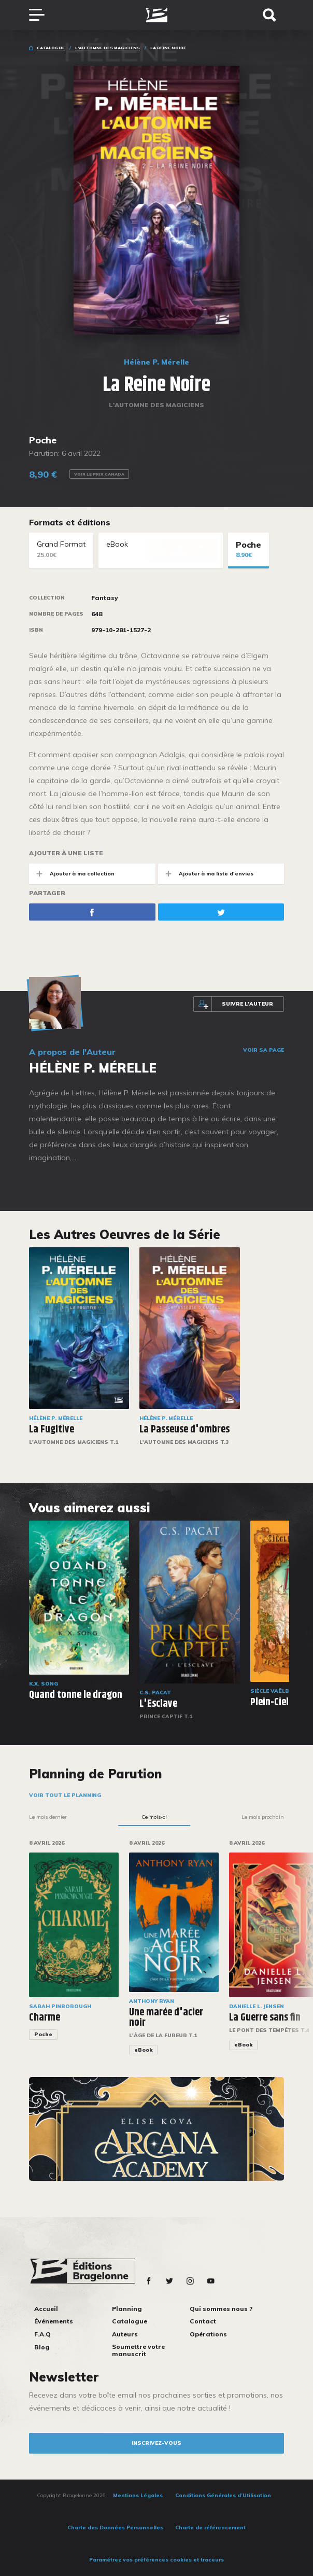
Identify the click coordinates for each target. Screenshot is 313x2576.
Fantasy (104, 598)
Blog (42, 2347)
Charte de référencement (210, 2527)
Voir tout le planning (65, 1795)
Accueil (46, 2309)
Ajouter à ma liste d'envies (205, 873)
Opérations (208, 2334)
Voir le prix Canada (99, 474)
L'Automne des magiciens (107, 47)
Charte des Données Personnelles (115, 2527)
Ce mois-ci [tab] (154, 1817)
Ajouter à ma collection (72, 873)
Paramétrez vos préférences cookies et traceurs (156, 2559)
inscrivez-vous (156, 2443)
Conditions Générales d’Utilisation (223, 2495)
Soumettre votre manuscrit (138, 2350)
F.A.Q (42, 2334)
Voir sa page (263, 1050)
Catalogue (51, 47)
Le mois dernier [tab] (48, 1817)
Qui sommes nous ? (221, 2309)
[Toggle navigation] (42, 15)
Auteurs (125, 2334)
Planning (127, 2309)
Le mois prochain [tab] (262, 1817)
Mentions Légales (138, 2495)
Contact (203, 2321)
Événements (53, 2321)
